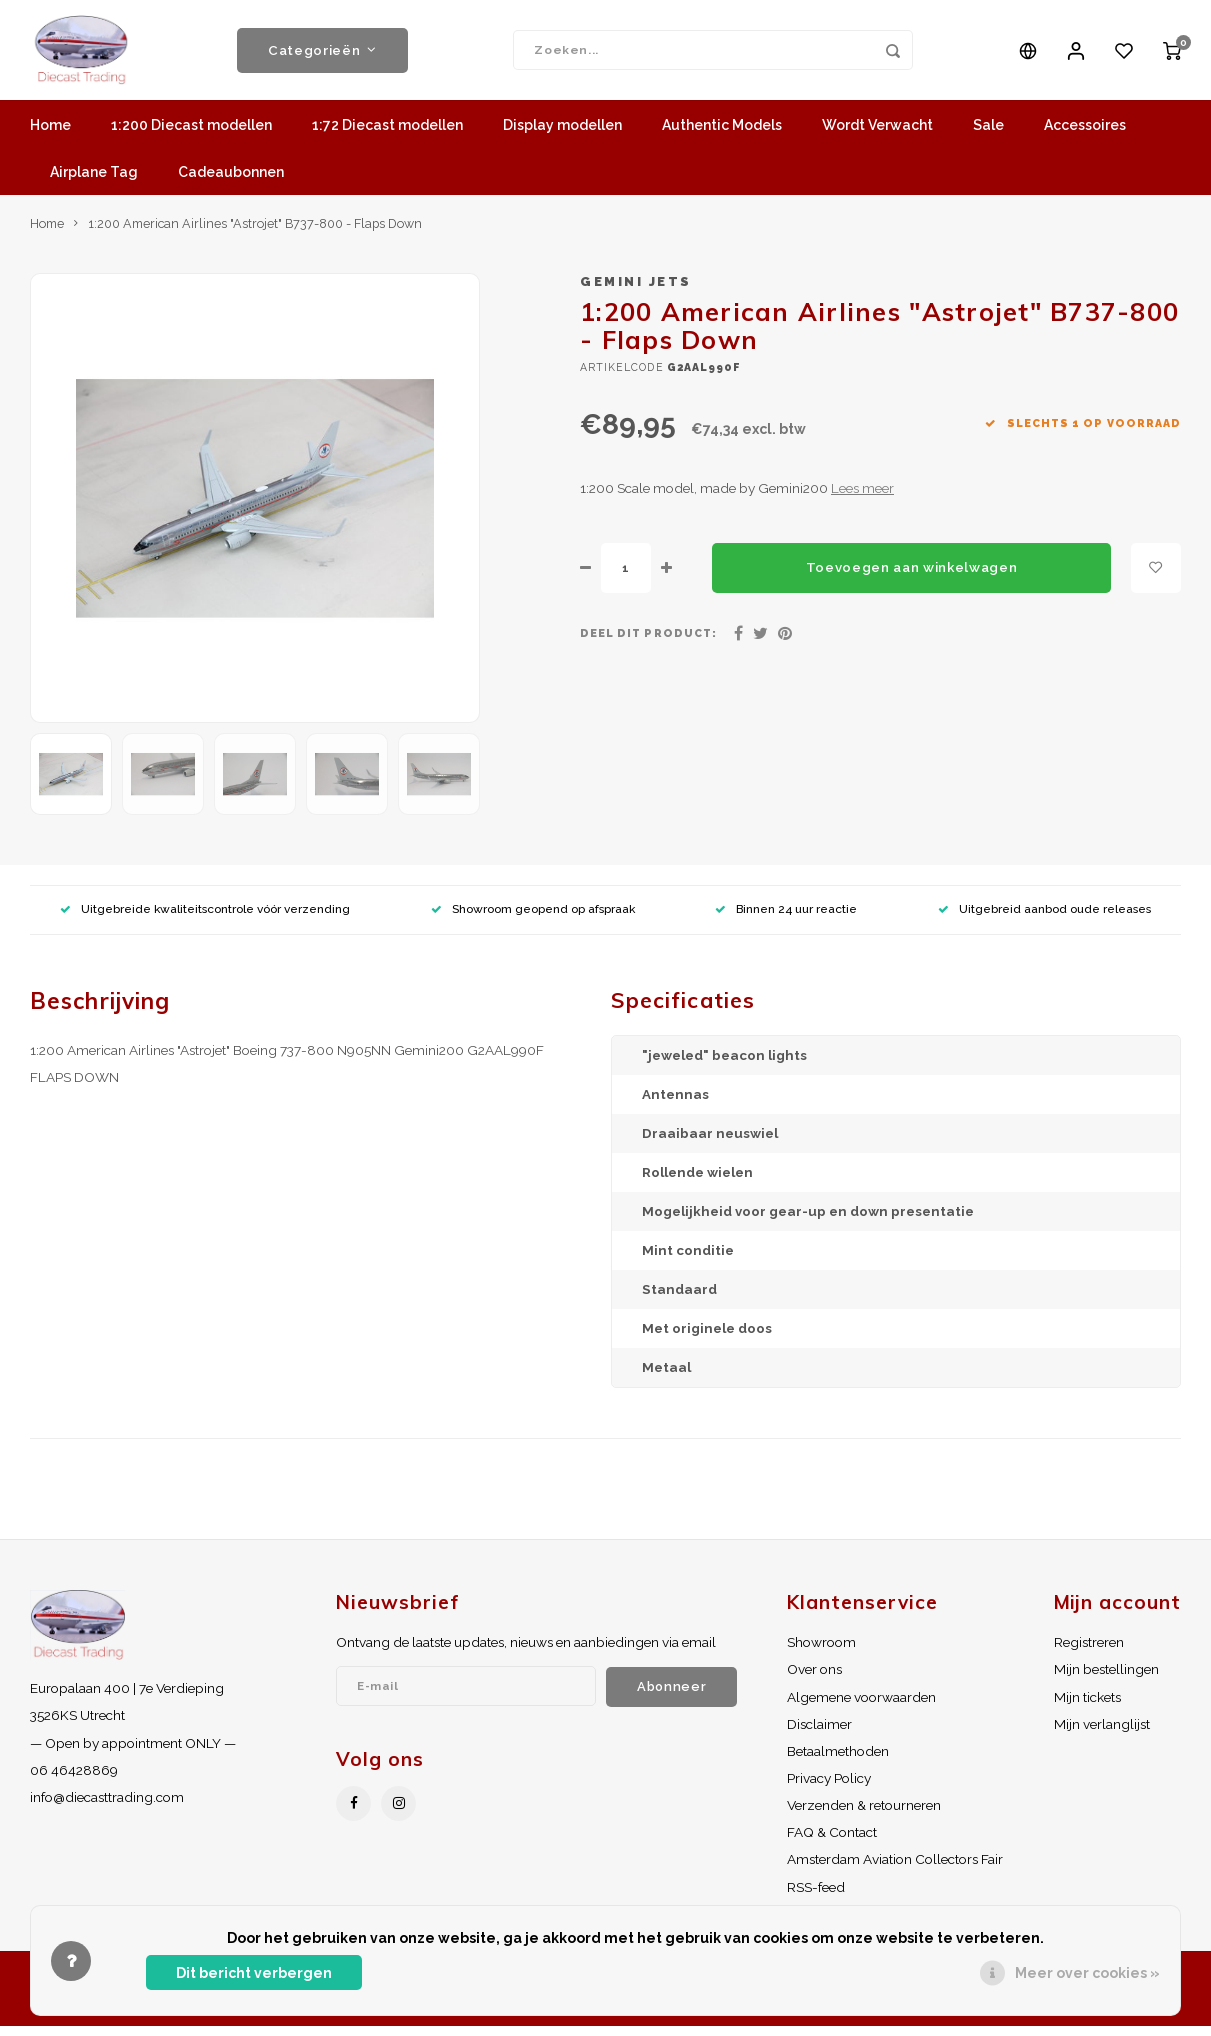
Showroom (821, 1652)
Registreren (1089, 1652)
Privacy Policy (829, 1788)
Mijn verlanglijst (1102, 1734)
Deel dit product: (648, 643)
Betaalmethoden (838, 1761)
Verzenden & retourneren (864, 1815)
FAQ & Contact (832, 1842)
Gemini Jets (636, 291)
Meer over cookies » (1087, 1973)
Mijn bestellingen (1106, 1679)
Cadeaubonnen (231, 182)
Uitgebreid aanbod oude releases (1044, 919)
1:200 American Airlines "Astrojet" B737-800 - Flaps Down (255, 233)
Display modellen (562, 135)
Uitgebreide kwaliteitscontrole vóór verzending (205, 919)
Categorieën (322, 55)
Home (50, 135)
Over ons (814, 1679)
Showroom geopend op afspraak (533, 919)
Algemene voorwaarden (861, 1707)
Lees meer (862, 498)
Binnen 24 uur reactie (786, 919)
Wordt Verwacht (877, 135)
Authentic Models (722, 135)
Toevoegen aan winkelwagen (912, 577)
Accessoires (1085, 135)
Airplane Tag (94, 182)
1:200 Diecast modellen (191, 135)
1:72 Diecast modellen (387, 135)
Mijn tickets (1087, 1707)
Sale (988, 135)
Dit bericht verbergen (254, 1973)
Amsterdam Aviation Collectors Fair (895, 1869)
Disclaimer (819, 1734)
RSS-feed (816, 1897)
